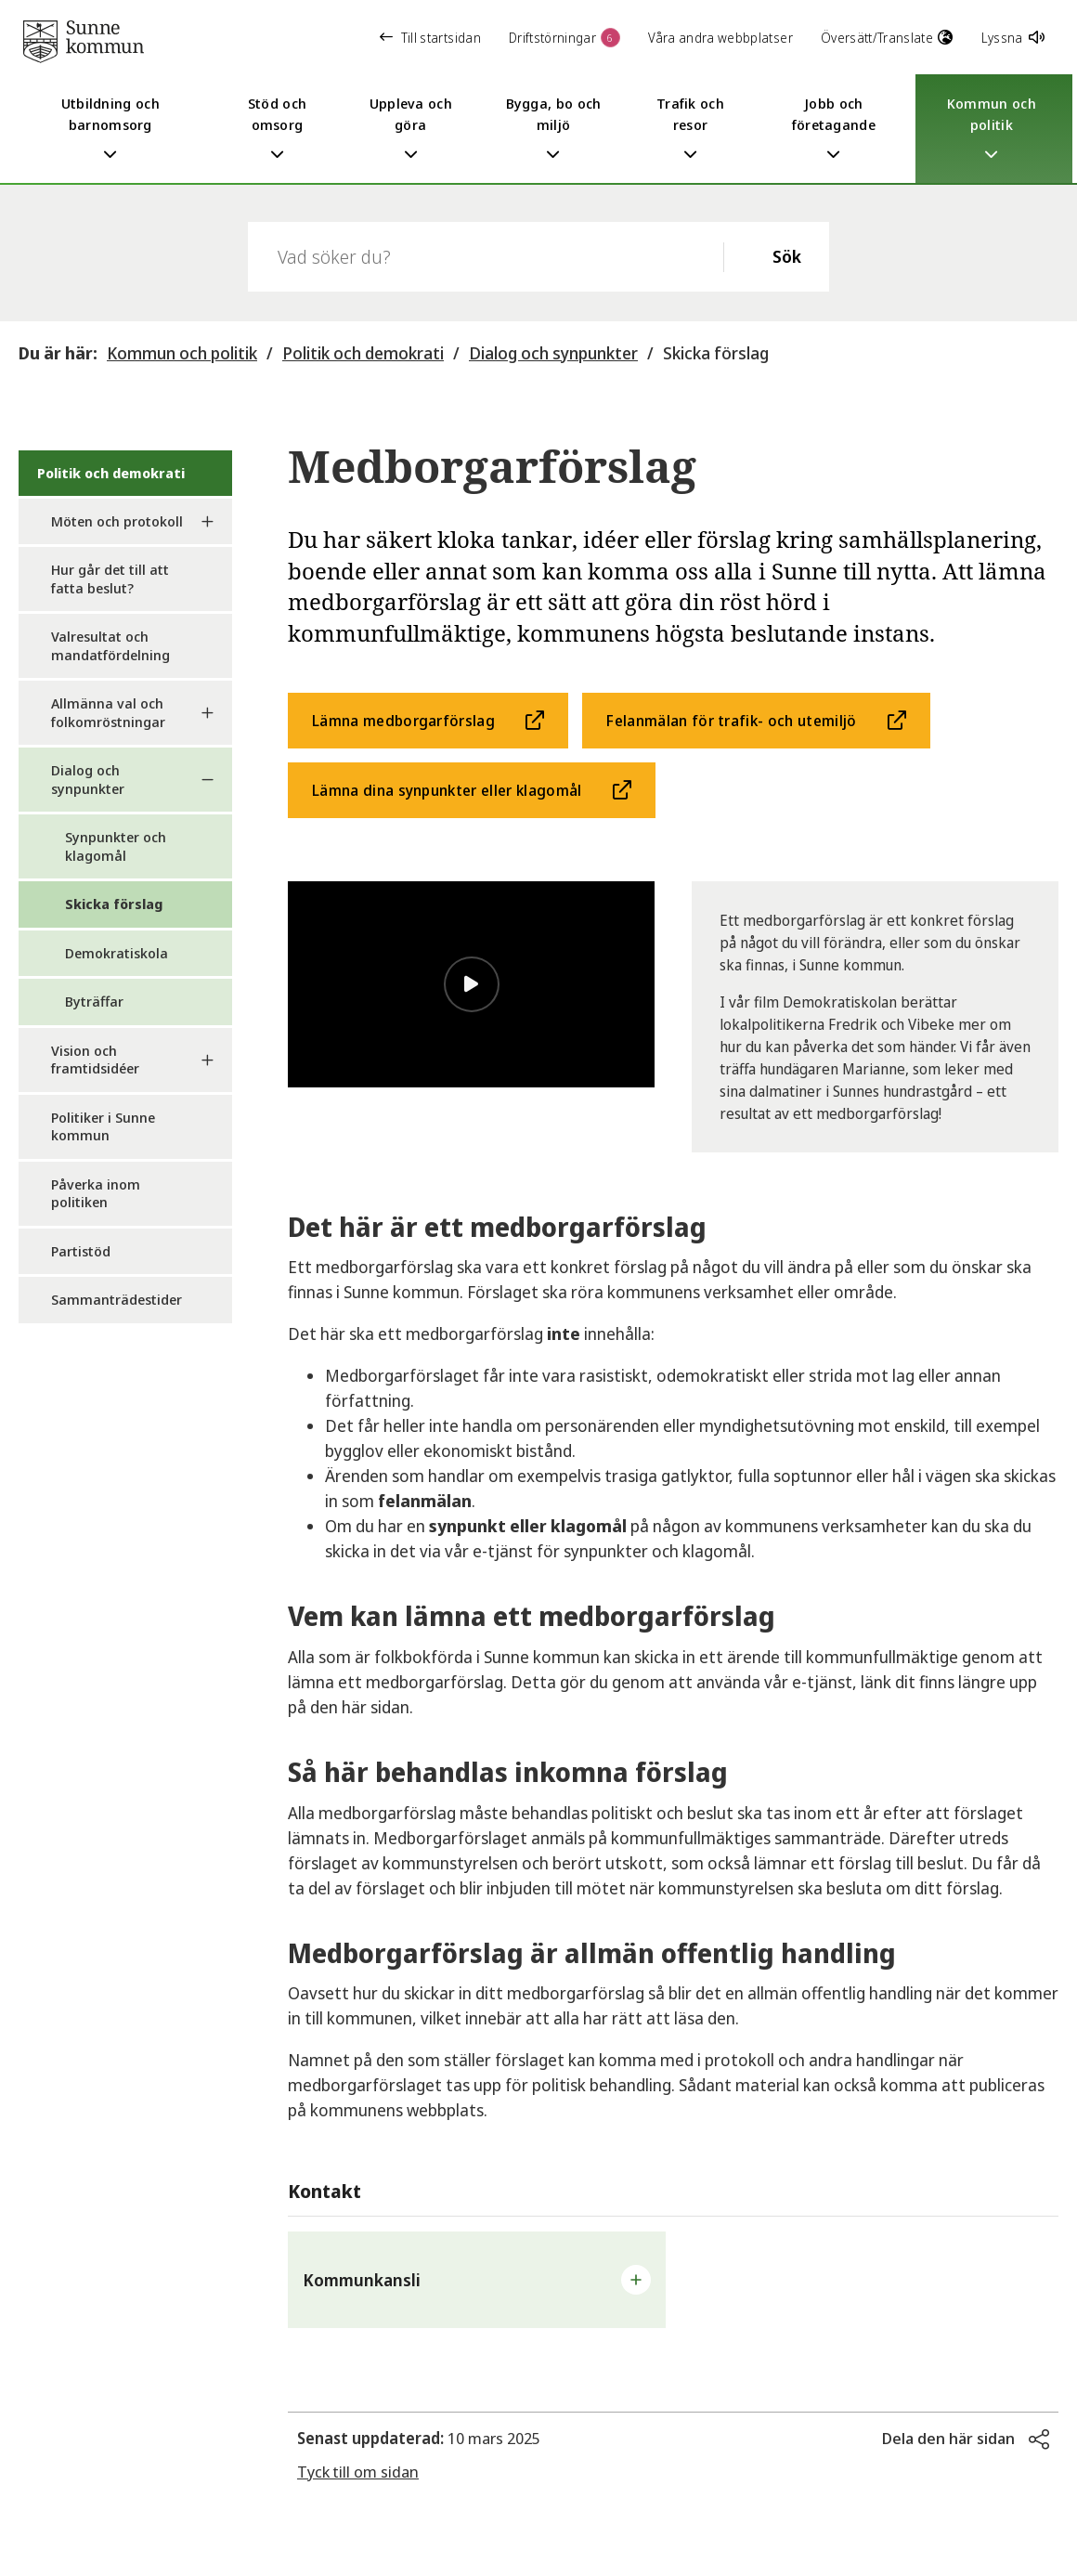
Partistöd (80, 1251)
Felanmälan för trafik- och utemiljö (731, 720)
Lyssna (1013, 37)
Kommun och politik (182, 353)
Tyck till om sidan (358, 2471)
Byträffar (94, 1001)
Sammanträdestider (116, 1299)
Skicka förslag (716, 353)
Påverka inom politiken (95, 1193)
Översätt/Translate (887, 37)
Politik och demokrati (363, 353)
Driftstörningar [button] (564, 37)
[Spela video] (472, 984)
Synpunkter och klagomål (115, 846)
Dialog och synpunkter (553, 353)
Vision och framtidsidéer (95, 1059)
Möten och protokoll (117, 521)
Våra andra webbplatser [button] (720, 37)
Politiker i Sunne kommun (103, 1126)
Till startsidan (430, 37)
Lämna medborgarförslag (403, 720)
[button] (477, 2279)
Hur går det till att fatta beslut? (110, 578)
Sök (786, 256)
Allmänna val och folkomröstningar (108, 712)
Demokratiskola (116, 952)
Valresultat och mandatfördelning (110, 645)
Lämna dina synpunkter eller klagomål (447, 790)
